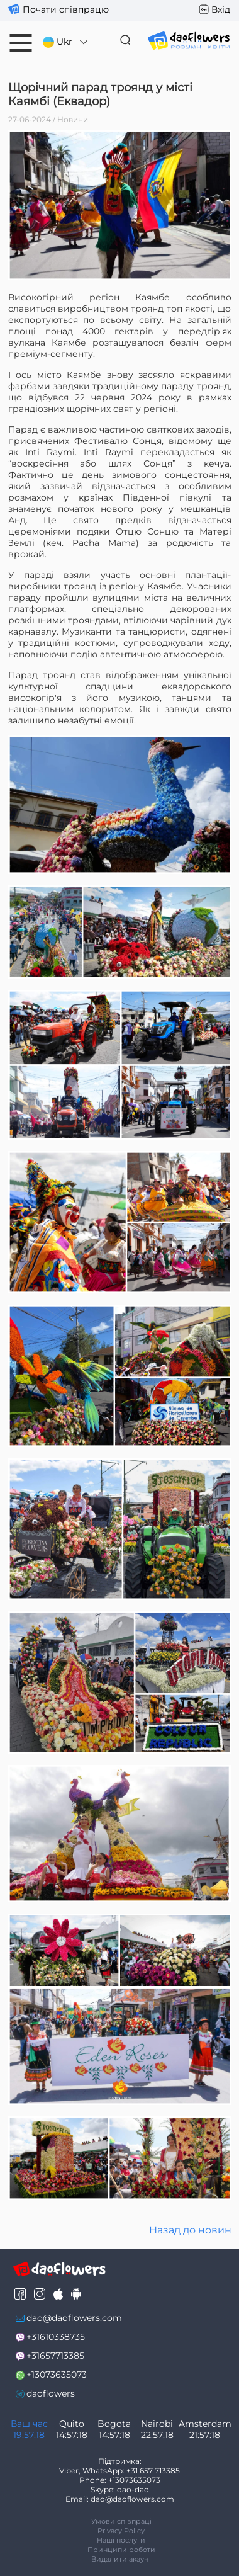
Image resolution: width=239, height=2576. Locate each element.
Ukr (66, 42)
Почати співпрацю (66, 9)
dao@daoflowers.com (74, 2318)
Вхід (220, 9)
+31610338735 (55, 2336)
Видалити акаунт (121, 2559)
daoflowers (50, 2393)
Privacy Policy (121, 2530)
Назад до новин (190, 2230)
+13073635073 (56, 2374)
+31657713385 (55, 2355)
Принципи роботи (121, 2549)
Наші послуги (121, 2540)
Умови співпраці (121, 2521)
